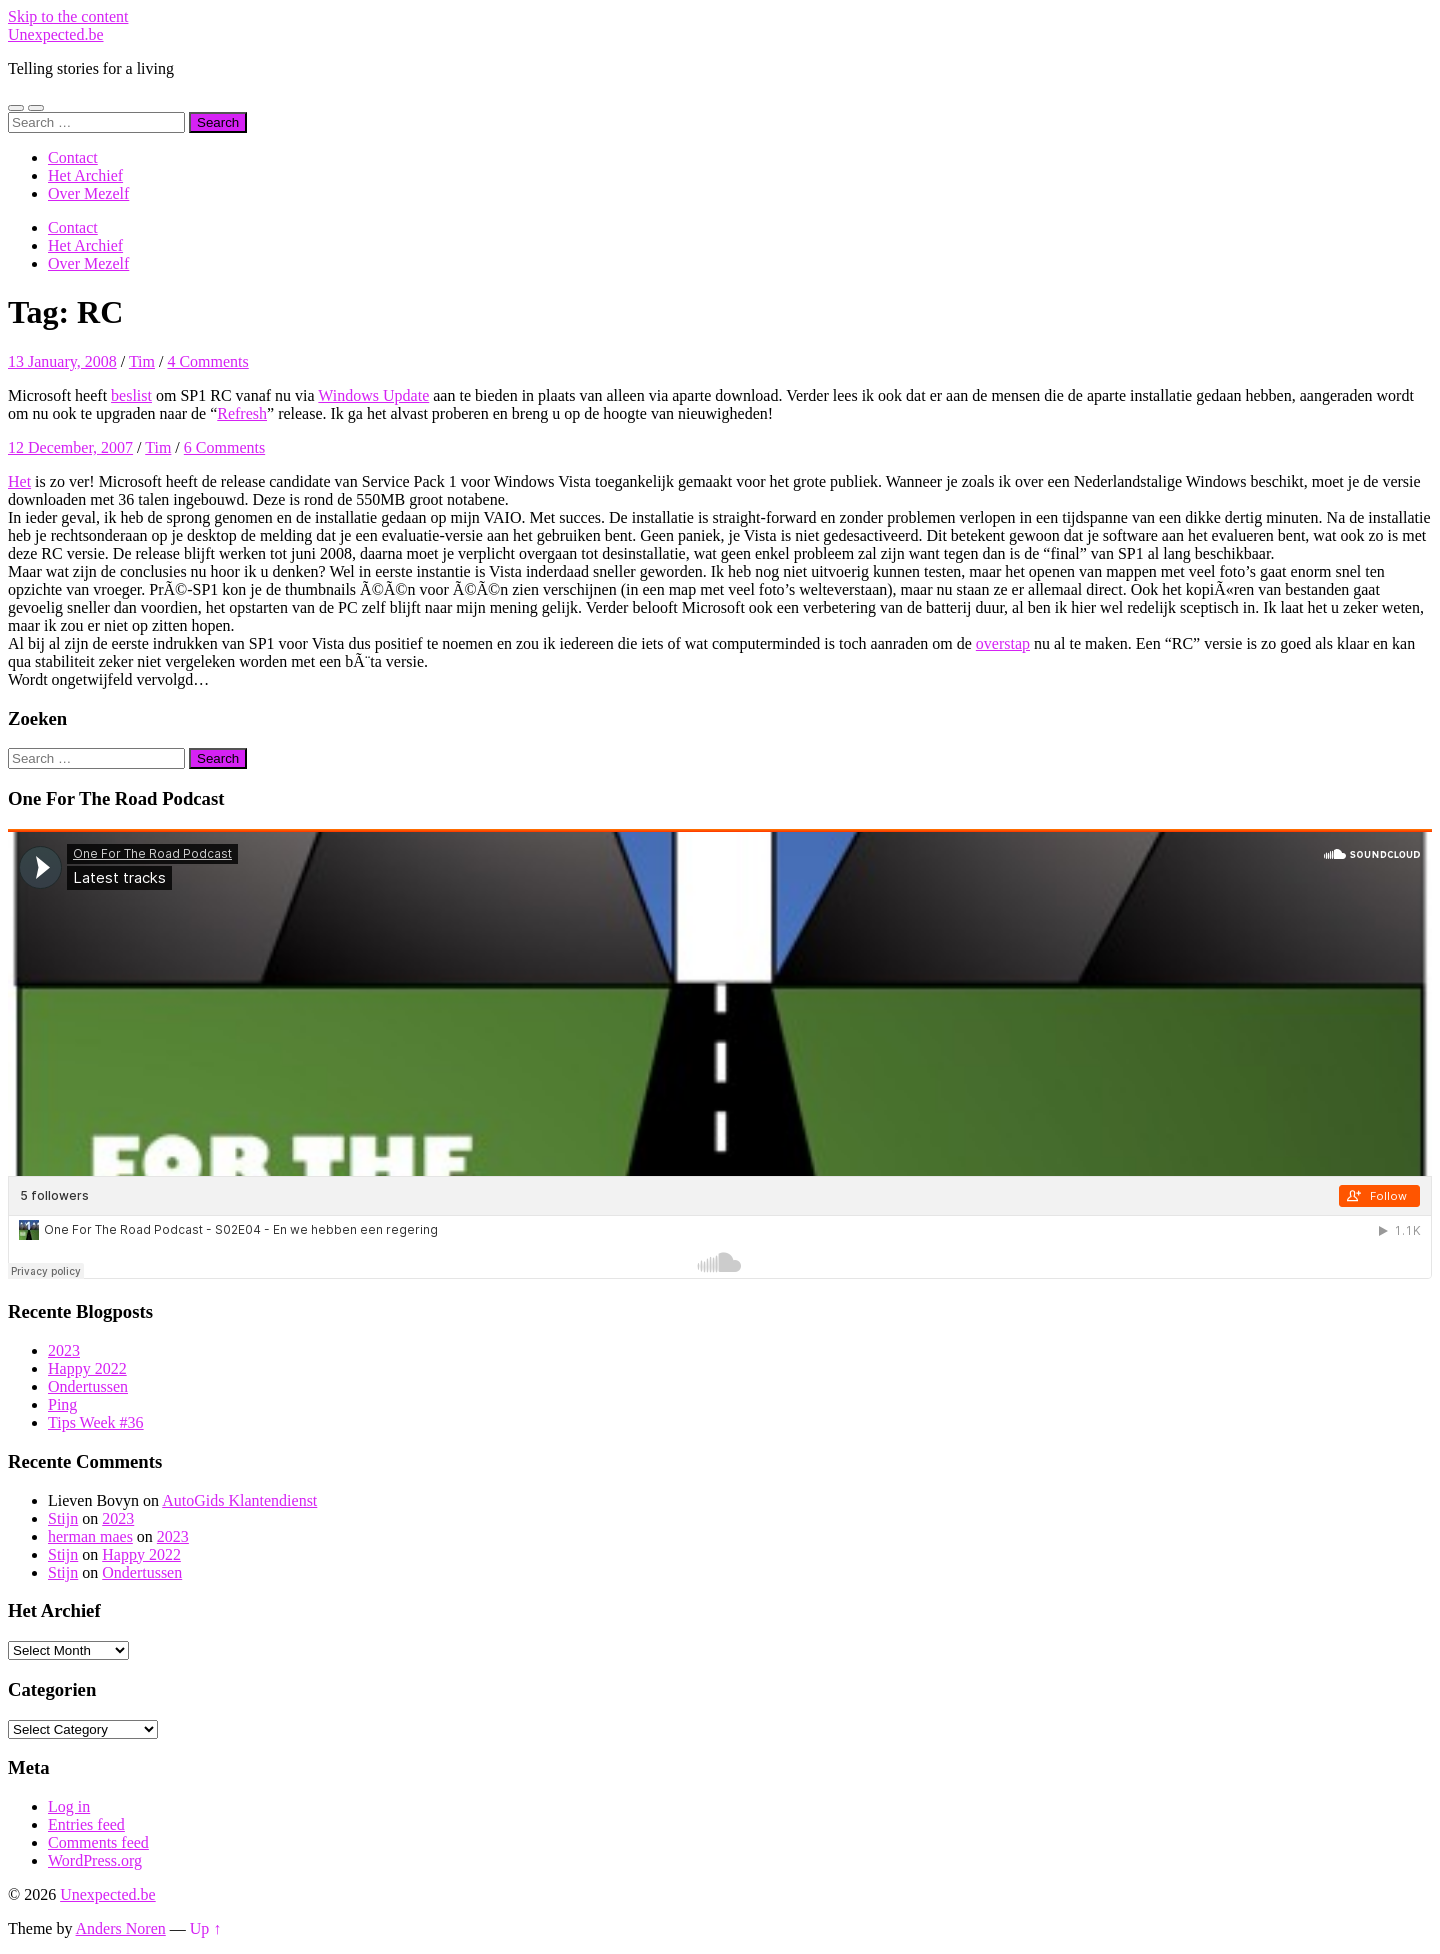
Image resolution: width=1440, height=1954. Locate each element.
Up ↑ (206, 1928)
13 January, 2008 (62, 361)
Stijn (63, 1518)
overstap (1003, 643)
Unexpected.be (56, 34)
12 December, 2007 (70, 447)
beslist (131, 395)
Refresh (242, 413)
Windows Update (373, 395)
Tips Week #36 (96, 1422)
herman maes (90, 1536)
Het (19, 481)
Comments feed (98, 1842)
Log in (69, 1806)
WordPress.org (95, 1860)
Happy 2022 (87, 1368)
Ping (62, 1404)
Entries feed (86, 1824)
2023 (64, 1350)
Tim (142, 361)
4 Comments (207, 361)
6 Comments (224, 447)
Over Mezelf (88, 193)
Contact (73, 157)
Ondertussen (88, 1386)
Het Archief (85, 175)
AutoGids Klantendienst (239, 1500)
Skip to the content (68, 16)
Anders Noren (121, 1928)
